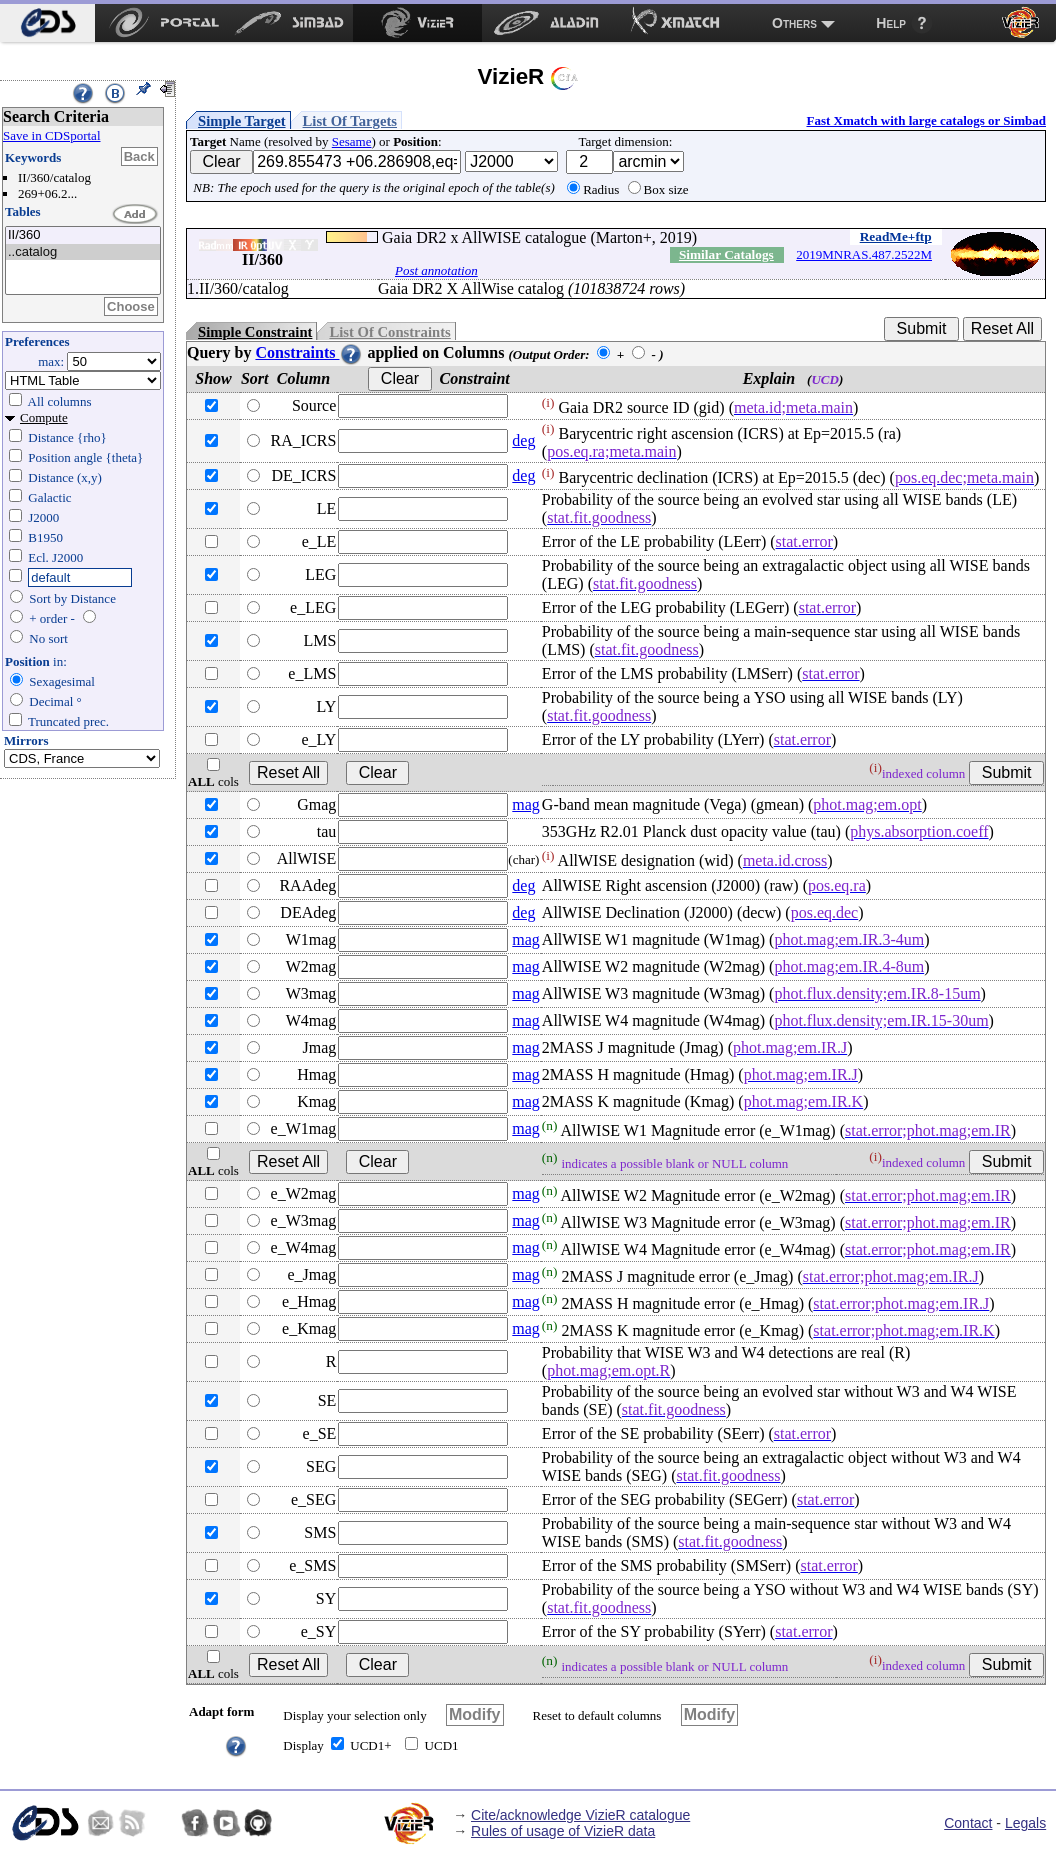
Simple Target (242, 121)
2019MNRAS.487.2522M (864, 254)
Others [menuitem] (794, 23)
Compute (44, 417)
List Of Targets (350, 121)
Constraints (309, 352)
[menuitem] (47, 23)
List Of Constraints (389, 332)
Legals (1025, 1823)
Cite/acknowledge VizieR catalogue (580, 1815)
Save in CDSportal (52, 135)
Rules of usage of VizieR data (563, 1831)
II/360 (83, 235)
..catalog (83, 252)
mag (526, 804)
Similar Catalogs (726, 254)
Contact (968, 1823)
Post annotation (436, 270)
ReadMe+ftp (896, 236)
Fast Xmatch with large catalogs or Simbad (926, 120)
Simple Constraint (255, 332)
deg (523, 440)
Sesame (352, 141)
